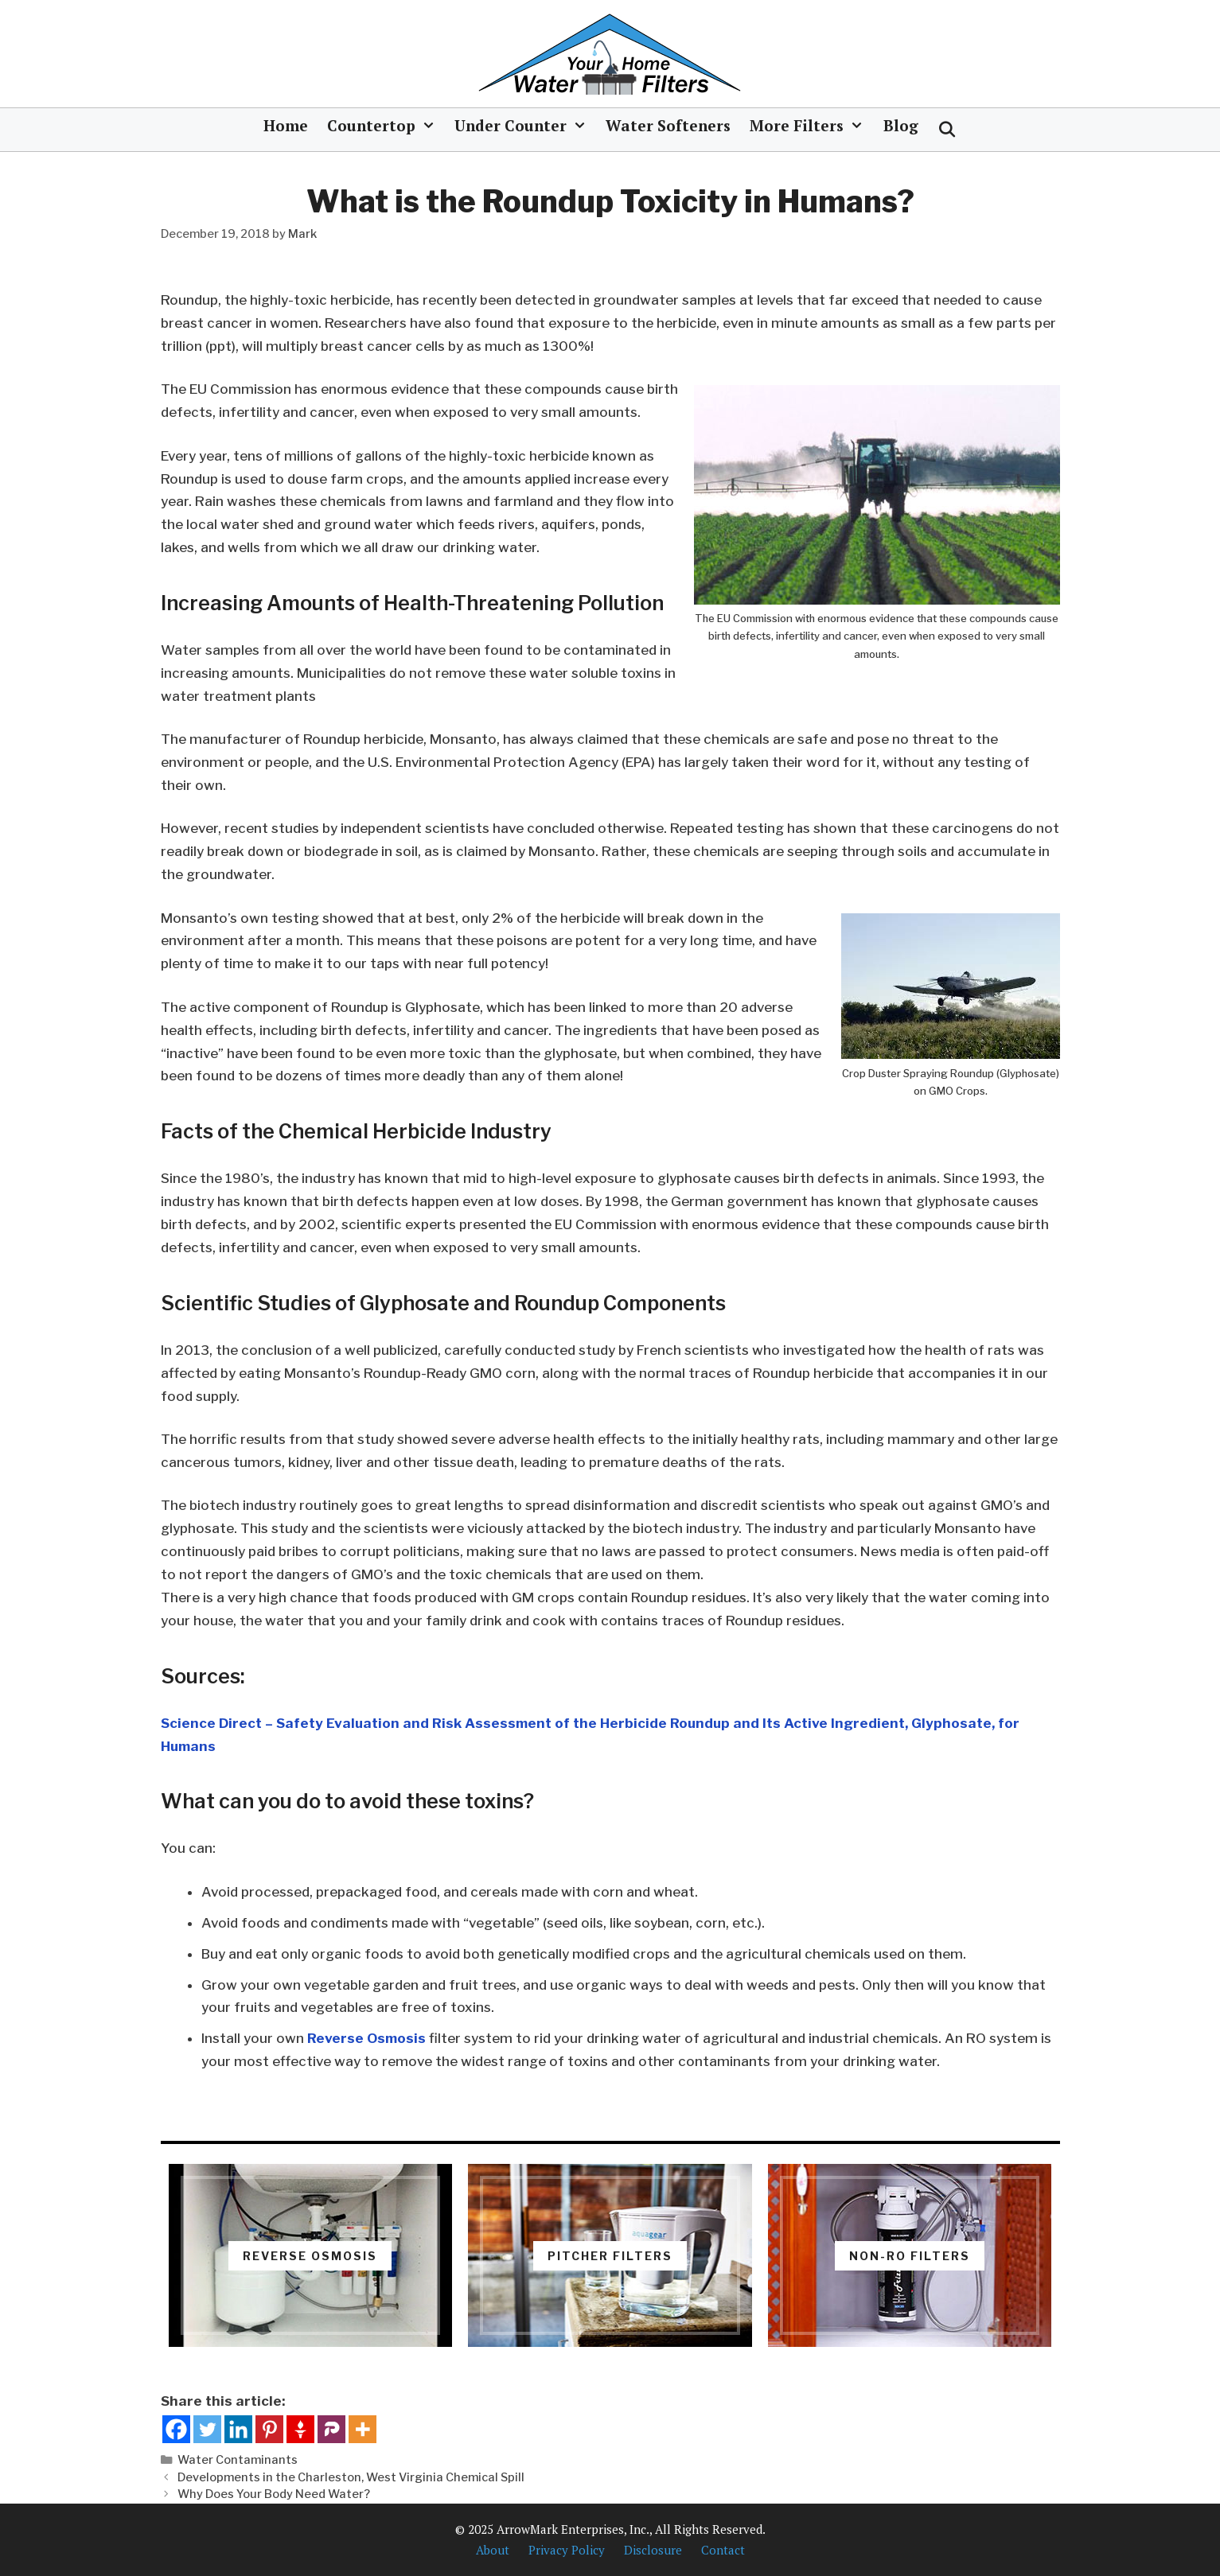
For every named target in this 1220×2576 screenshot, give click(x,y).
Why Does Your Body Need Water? (273, 2494)
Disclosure (653, 2550)
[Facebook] (176, 2429)
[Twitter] (207, 2429)
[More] (362, 2429)
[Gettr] (300, 2429)
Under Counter (525, 125)
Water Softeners (668, 125)
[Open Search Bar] (947, 129)
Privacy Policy (566, 2550)
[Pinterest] (269, 2429)
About (492, 2550)
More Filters (811, 125)
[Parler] (331, 2429)
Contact (723, 2550)
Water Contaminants (237, 2460)
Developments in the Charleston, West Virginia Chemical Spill (350, 2477)
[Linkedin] (238, 2429)
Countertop (386, 125)
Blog (900, 125)
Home (285, 125)
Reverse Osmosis (366, 2038)
